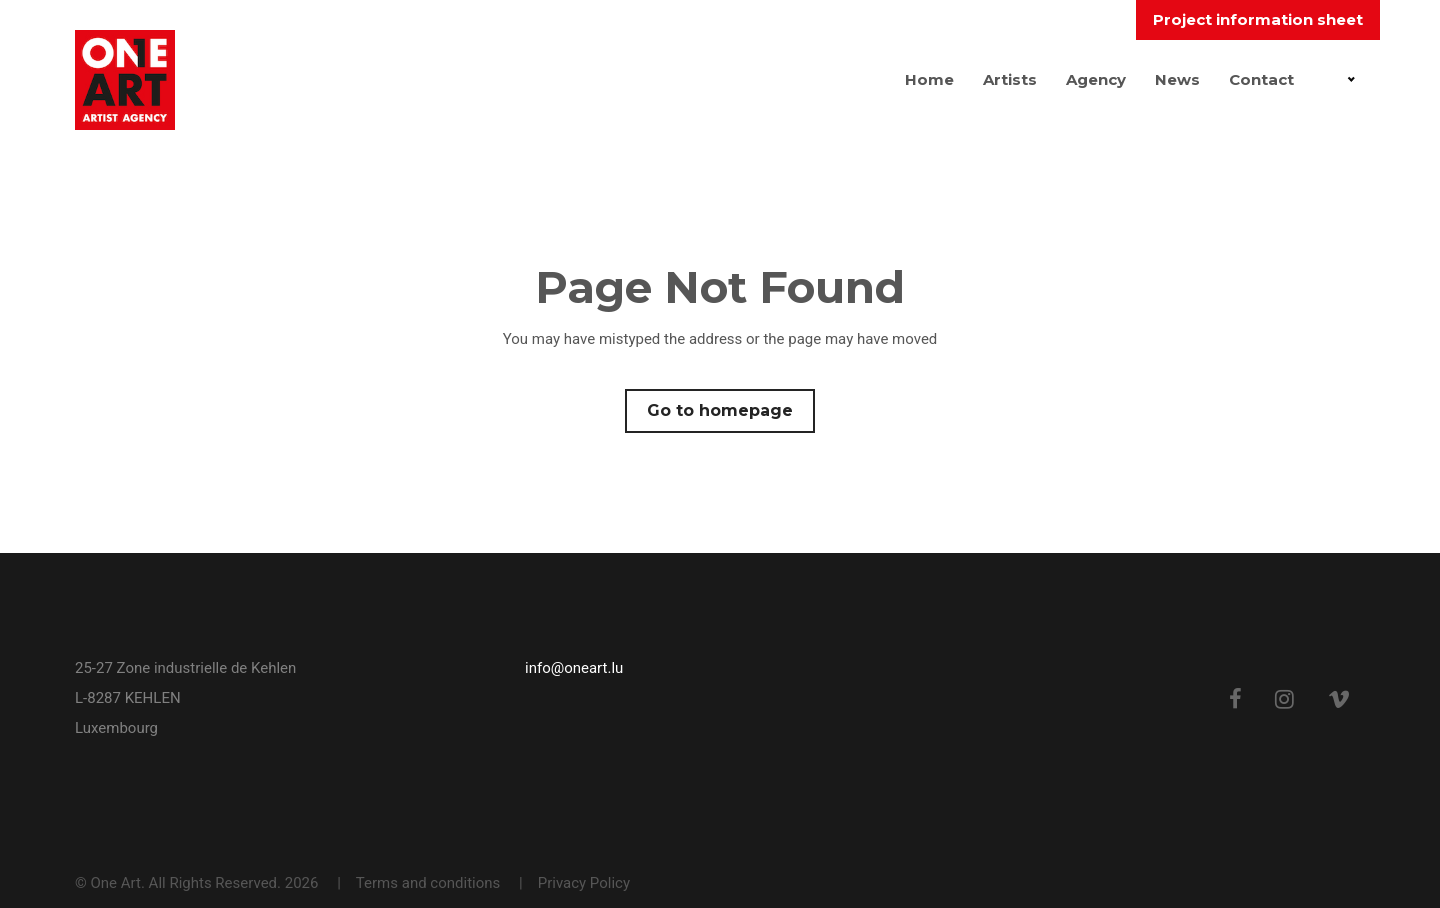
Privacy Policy (584, 883)
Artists (1010, 79)
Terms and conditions (428, 883)
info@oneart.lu (574, 668)
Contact (1261, 79)
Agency (1096, 79)
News (1177, 79)
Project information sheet (1258, 19)
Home (929, 79)
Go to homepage (720, 410)
